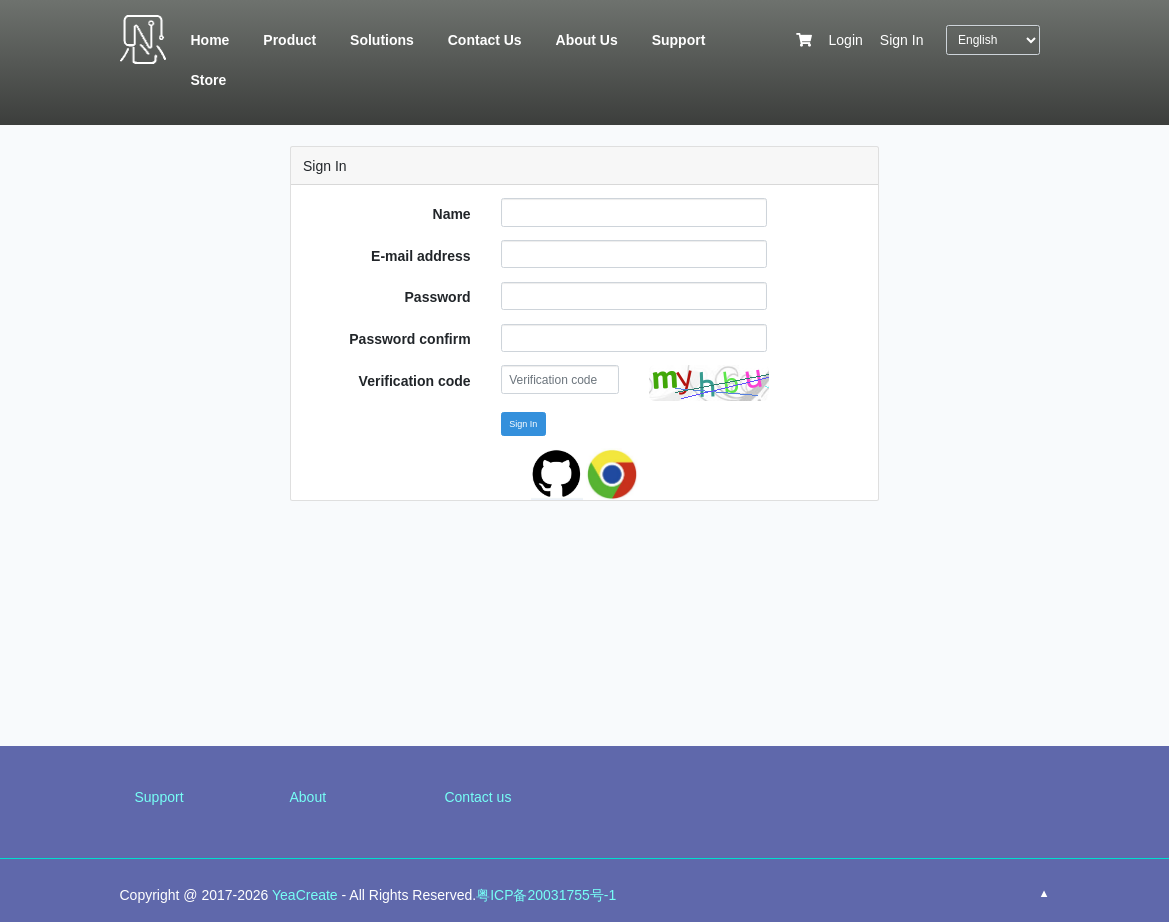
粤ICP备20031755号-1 (546, 895)
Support (159, 797)
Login (846, 40)
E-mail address (421, 256)
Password (438, 297)
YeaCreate (305, 895)
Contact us (477, 797)
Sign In (902, 40)
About (307, 797)
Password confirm (409, 339)
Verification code (415, 381)
